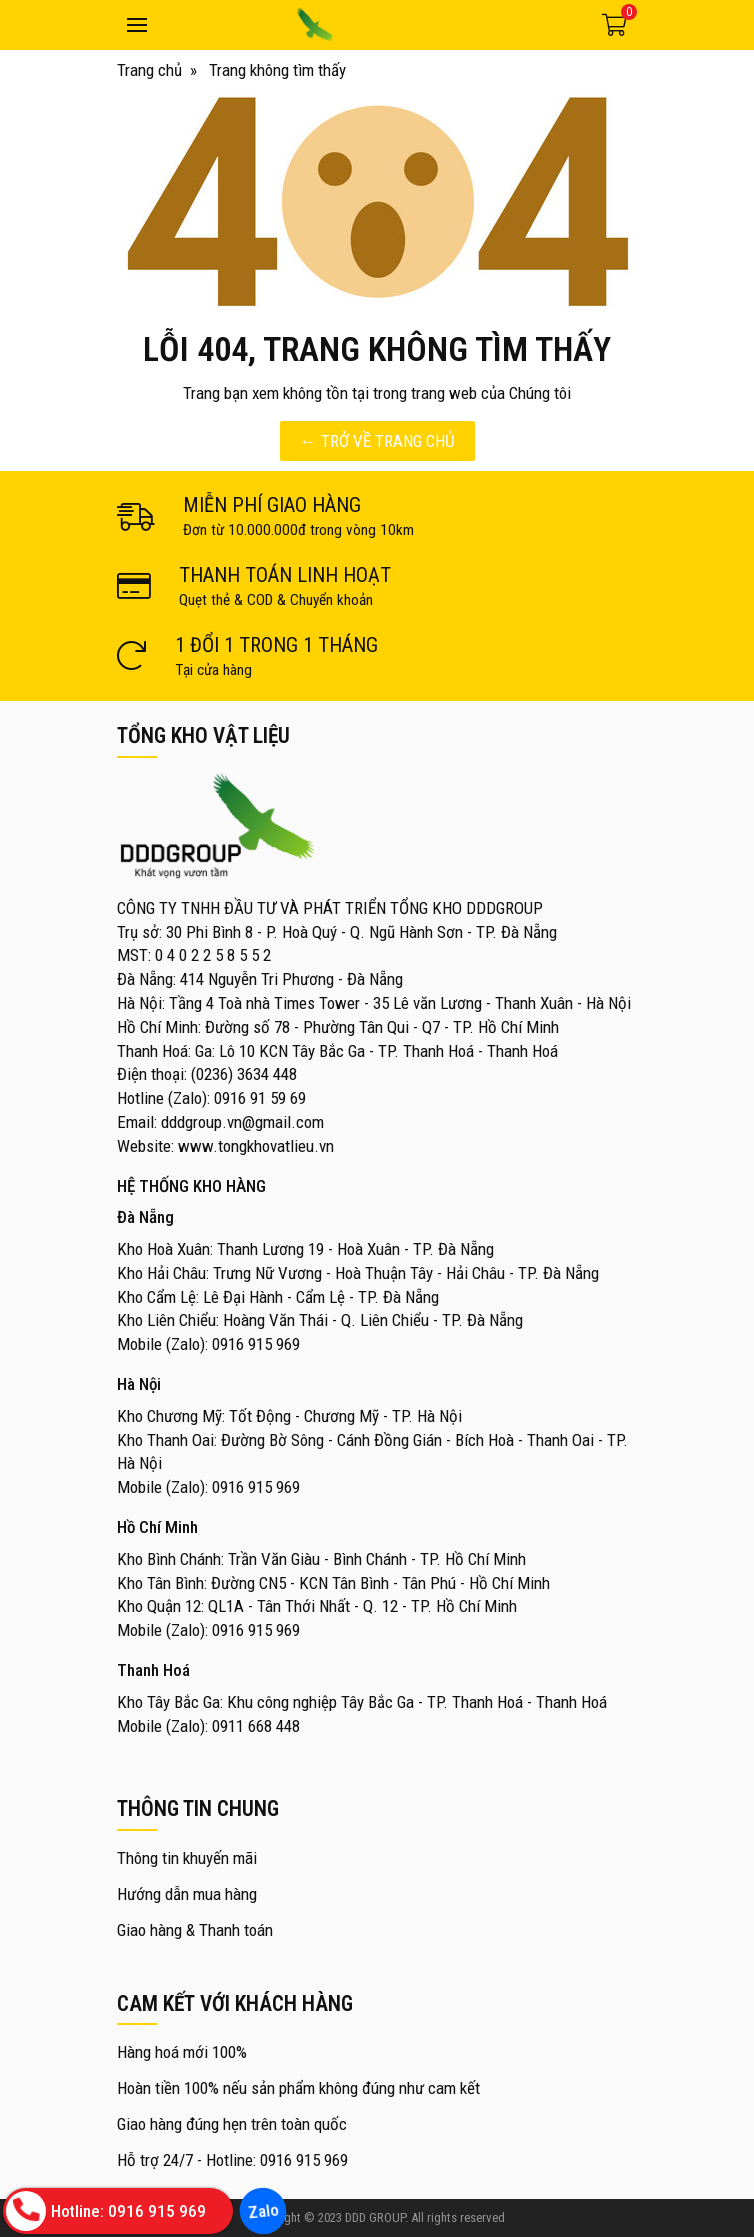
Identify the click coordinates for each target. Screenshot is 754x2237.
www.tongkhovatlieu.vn (256, 1146)
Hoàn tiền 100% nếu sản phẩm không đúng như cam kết (298, 2088)
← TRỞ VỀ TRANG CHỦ (377, 441)
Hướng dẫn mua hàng (187, 1894)
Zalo (262, 2211)
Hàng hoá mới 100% (182, 2052)
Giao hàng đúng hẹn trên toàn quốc (232, 2124)
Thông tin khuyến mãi (187, 1858)
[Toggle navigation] (137, 25)
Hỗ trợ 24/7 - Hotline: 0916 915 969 (232, 2160)
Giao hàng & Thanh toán (195, 1930)
